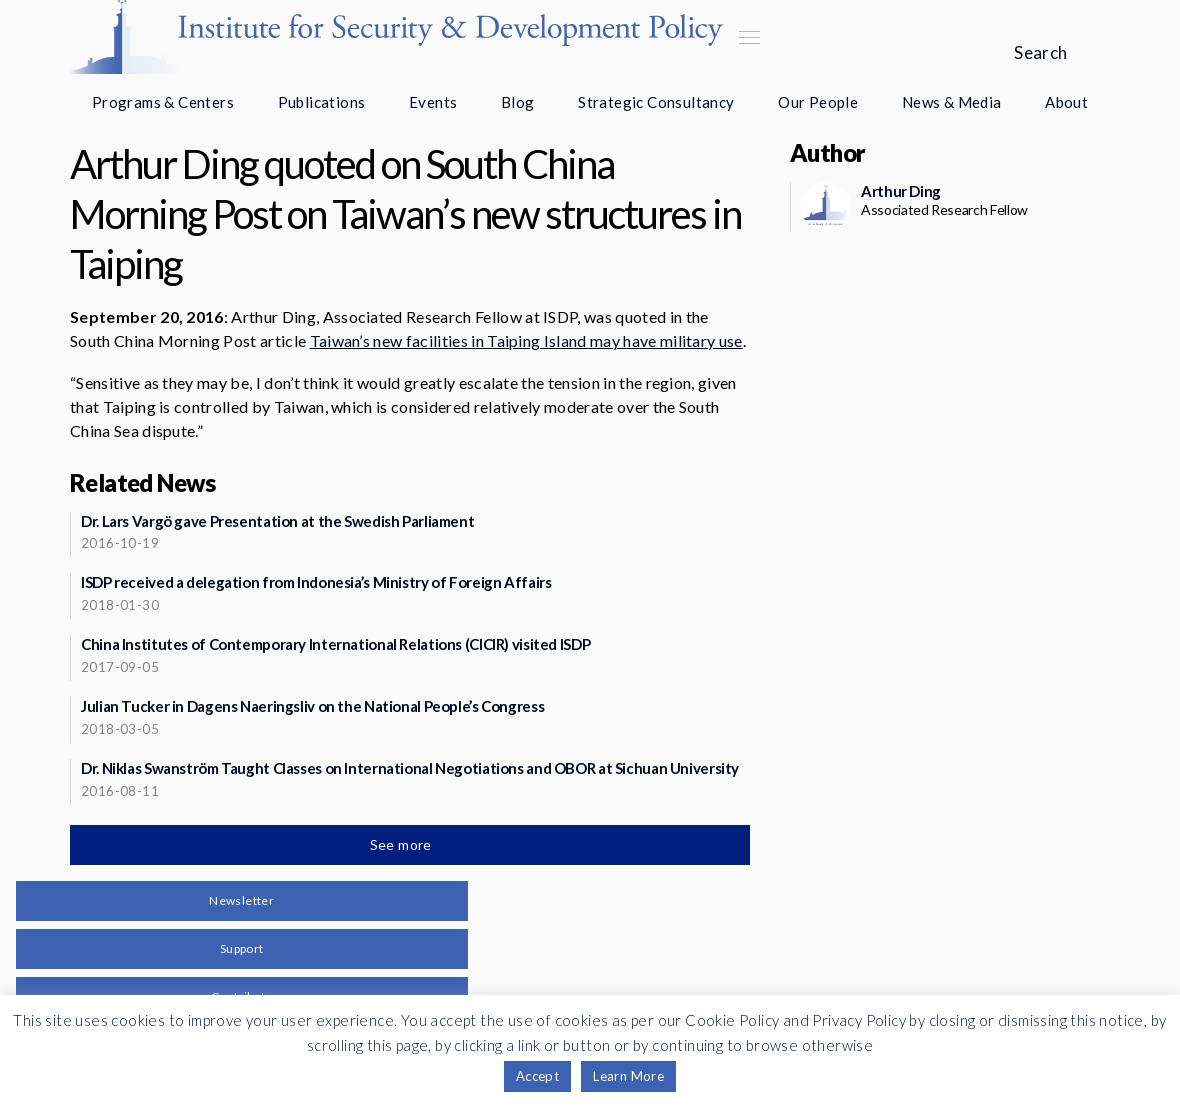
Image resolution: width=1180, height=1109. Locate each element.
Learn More (628, 1076)
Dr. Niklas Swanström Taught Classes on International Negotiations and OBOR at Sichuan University (410, 768)
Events (433, 102)
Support (242, 948)
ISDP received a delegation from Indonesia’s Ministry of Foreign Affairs (316, 582)
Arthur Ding (901, 191)
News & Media (952, 102)
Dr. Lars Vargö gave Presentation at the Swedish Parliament (277, 521)
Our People (818, 102)
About (1066, 102)
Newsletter (241, 900)
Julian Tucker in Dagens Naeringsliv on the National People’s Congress (312, 706)
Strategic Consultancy (656, 102)
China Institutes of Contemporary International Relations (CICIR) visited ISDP (335, 644)
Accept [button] (537, 1076)
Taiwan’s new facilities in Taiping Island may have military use (526, 340)
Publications (322, 102)
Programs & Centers (163, 102)
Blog (518, 102)
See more (403, 844)
